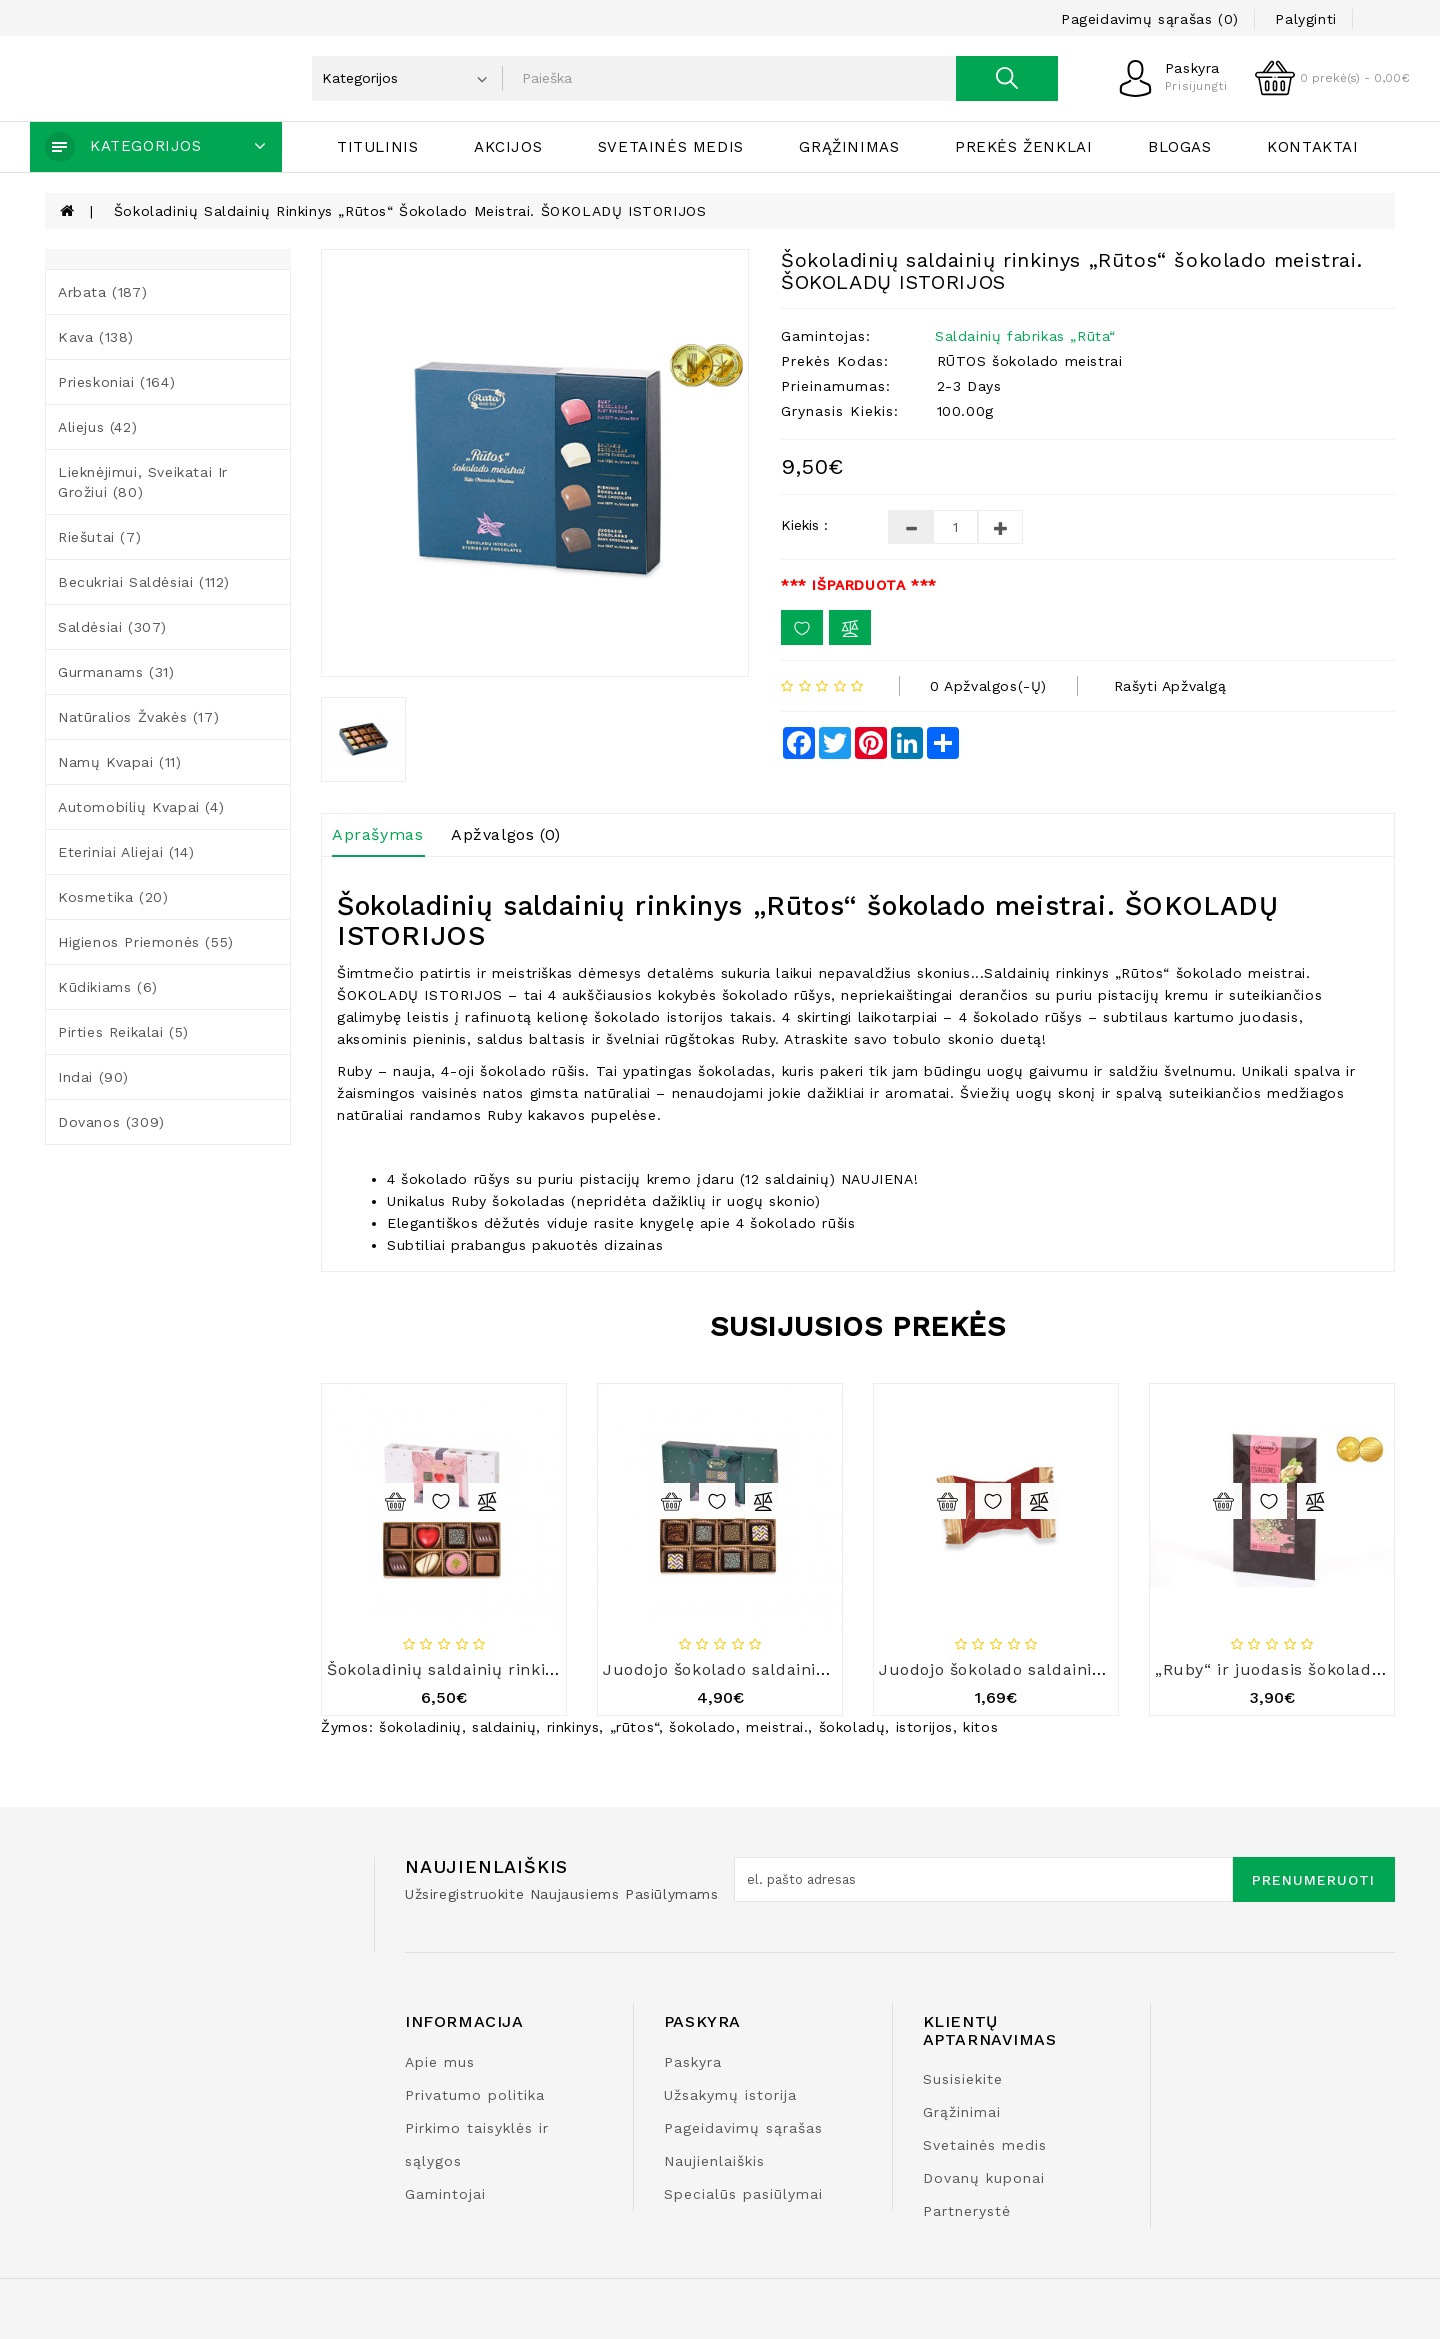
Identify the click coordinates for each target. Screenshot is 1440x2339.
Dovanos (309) (111, 1122)
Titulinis (377, 147)
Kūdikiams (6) (108, 987)
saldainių (504, 1727)
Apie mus (440, 2062)
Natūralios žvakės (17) (138, 717)
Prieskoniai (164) (116, 382)
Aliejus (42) (97, 427)
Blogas (1180, 147)
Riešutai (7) (99, 537)
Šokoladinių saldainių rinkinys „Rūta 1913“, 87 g (521, 1669)
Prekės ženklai (1023, 147)
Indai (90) (93, 1077)
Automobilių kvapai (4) (141, 807)
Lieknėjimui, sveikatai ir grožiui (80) (143, 482)
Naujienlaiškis (714, 2161)
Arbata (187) (102, 292)
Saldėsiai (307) (112, 627)
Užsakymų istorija (730, 2095)
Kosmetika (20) (113, 897)
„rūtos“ (634, 1727)
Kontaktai (1312, 147)
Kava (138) (96, 337)
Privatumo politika (475, 2095)
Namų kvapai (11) (120, 762)
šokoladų (852, 1727)
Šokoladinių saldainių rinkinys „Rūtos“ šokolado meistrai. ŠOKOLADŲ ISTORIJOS (410, 211)
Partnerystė (967, 2211)
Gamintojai (445, 2194)
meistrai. (777, 1727)
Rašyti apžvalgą (1170, 686)
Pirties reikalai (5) (123, 1032)
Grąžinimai (962, 2112)
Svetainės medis (671, 147)
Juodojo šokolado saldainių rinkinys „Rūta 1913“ (799, 1669)
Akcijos (508, 147)
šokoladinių (420, 1727)
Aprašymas (377, 834)
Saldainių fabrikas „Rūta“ (1025, 336)
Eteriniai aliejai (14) (126, 852)
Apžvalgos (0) (506, 834)
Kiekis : (804, 525)
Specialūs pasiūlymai (743, 2194)
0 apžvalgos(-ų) (988, 686)
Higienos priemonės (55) (146, 942)
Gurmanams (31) (116, 672)
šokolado (702, 1727)
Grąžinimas (849, 147)
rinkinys (573, 1727)
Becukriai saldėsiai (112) (144, 582)
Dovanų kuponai (984, 2178)
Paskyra (693, 2062)
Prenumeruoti (1313, 1880)
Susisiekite (963, 2079)
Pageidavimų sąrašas (743, 2128)
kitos (980, 1727)
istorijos (924, 1727)
